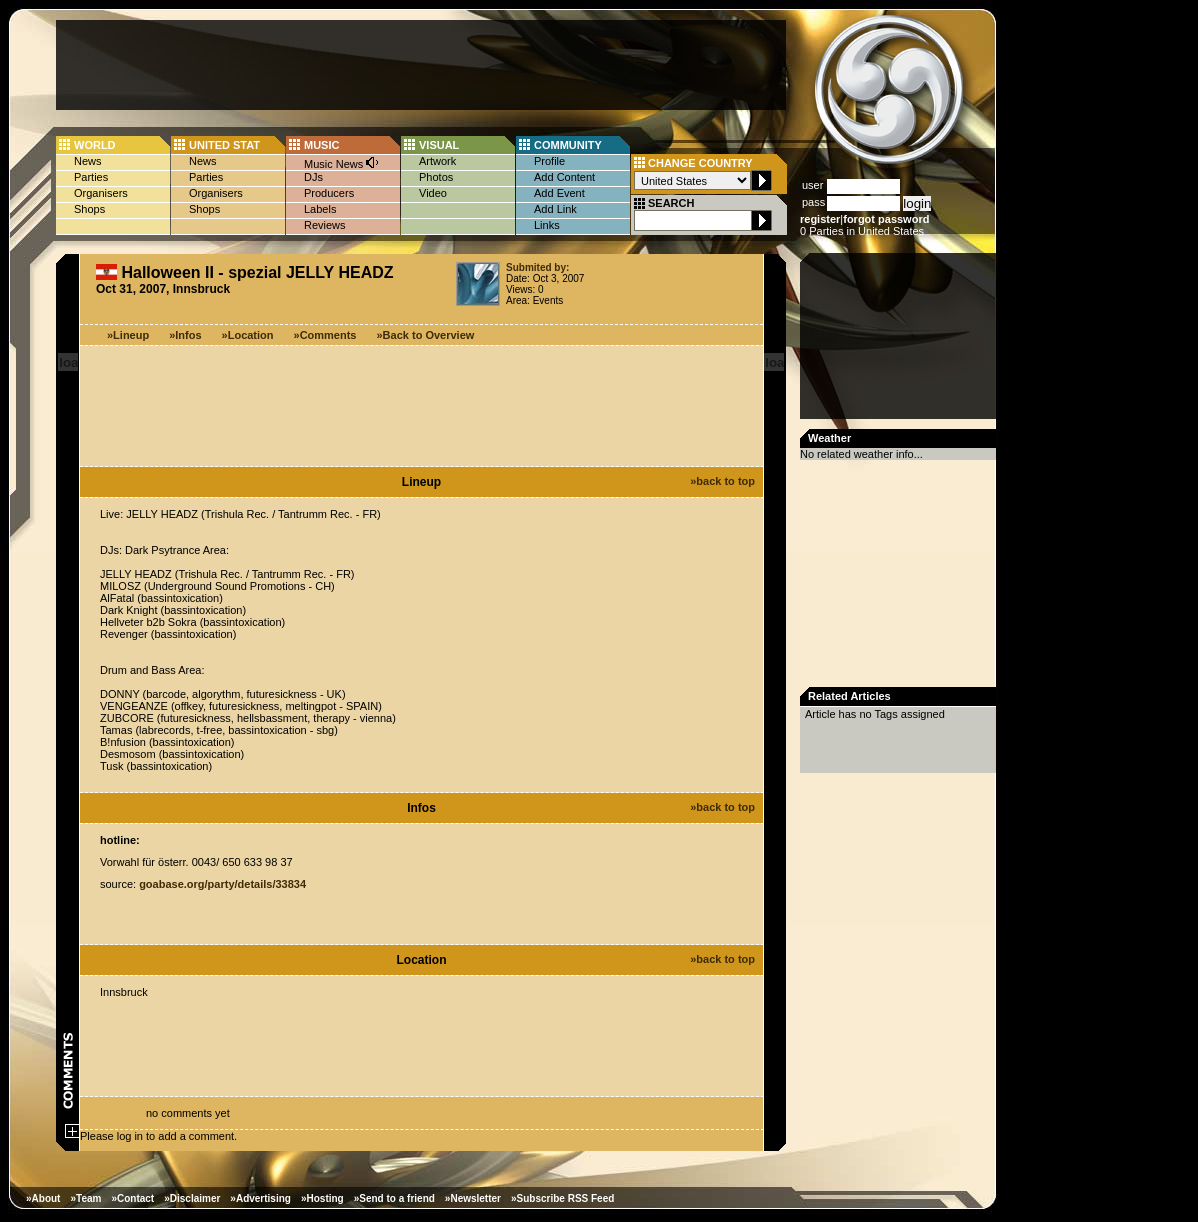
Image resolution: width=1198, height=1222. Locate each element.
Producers (329, 193)
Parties (91, 177)
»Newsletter (473, 1198)
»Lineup (128, 335)
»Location (248, 335)
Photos (436, 177)
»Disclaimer (192, 1198)
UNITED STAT (224, 145)
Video (433, 193)
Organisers (101, 193)
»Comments (325, 335)
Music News (342, 162)
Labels (320, 209)
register (820, 219)
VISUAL (439, 145)
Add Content (564, 177)
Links (547, 225)
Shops (89, 209)
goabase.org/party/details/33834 (222, 884)
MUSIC (321, 145)
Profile (549, 161)
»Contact (132, 1198)
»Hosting (322, 1198)
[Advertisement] (421, 65)
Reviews (325, 225)
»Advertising (260, 1198)
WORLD (95, 145)
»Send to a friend (394, 1198)
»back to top (722, 481)
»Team (85, 1198)
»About (43, 1198)
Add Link (555, 209)
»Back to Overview (426, 335)
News (88, 161)
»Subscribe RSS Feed (562, 1198)
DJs (313, 177)
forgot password (886, 219)
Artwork (437, 161)
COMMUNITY (568, 145)
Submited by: (537, 267)
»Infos (185, 335)
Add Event (559, 193)
